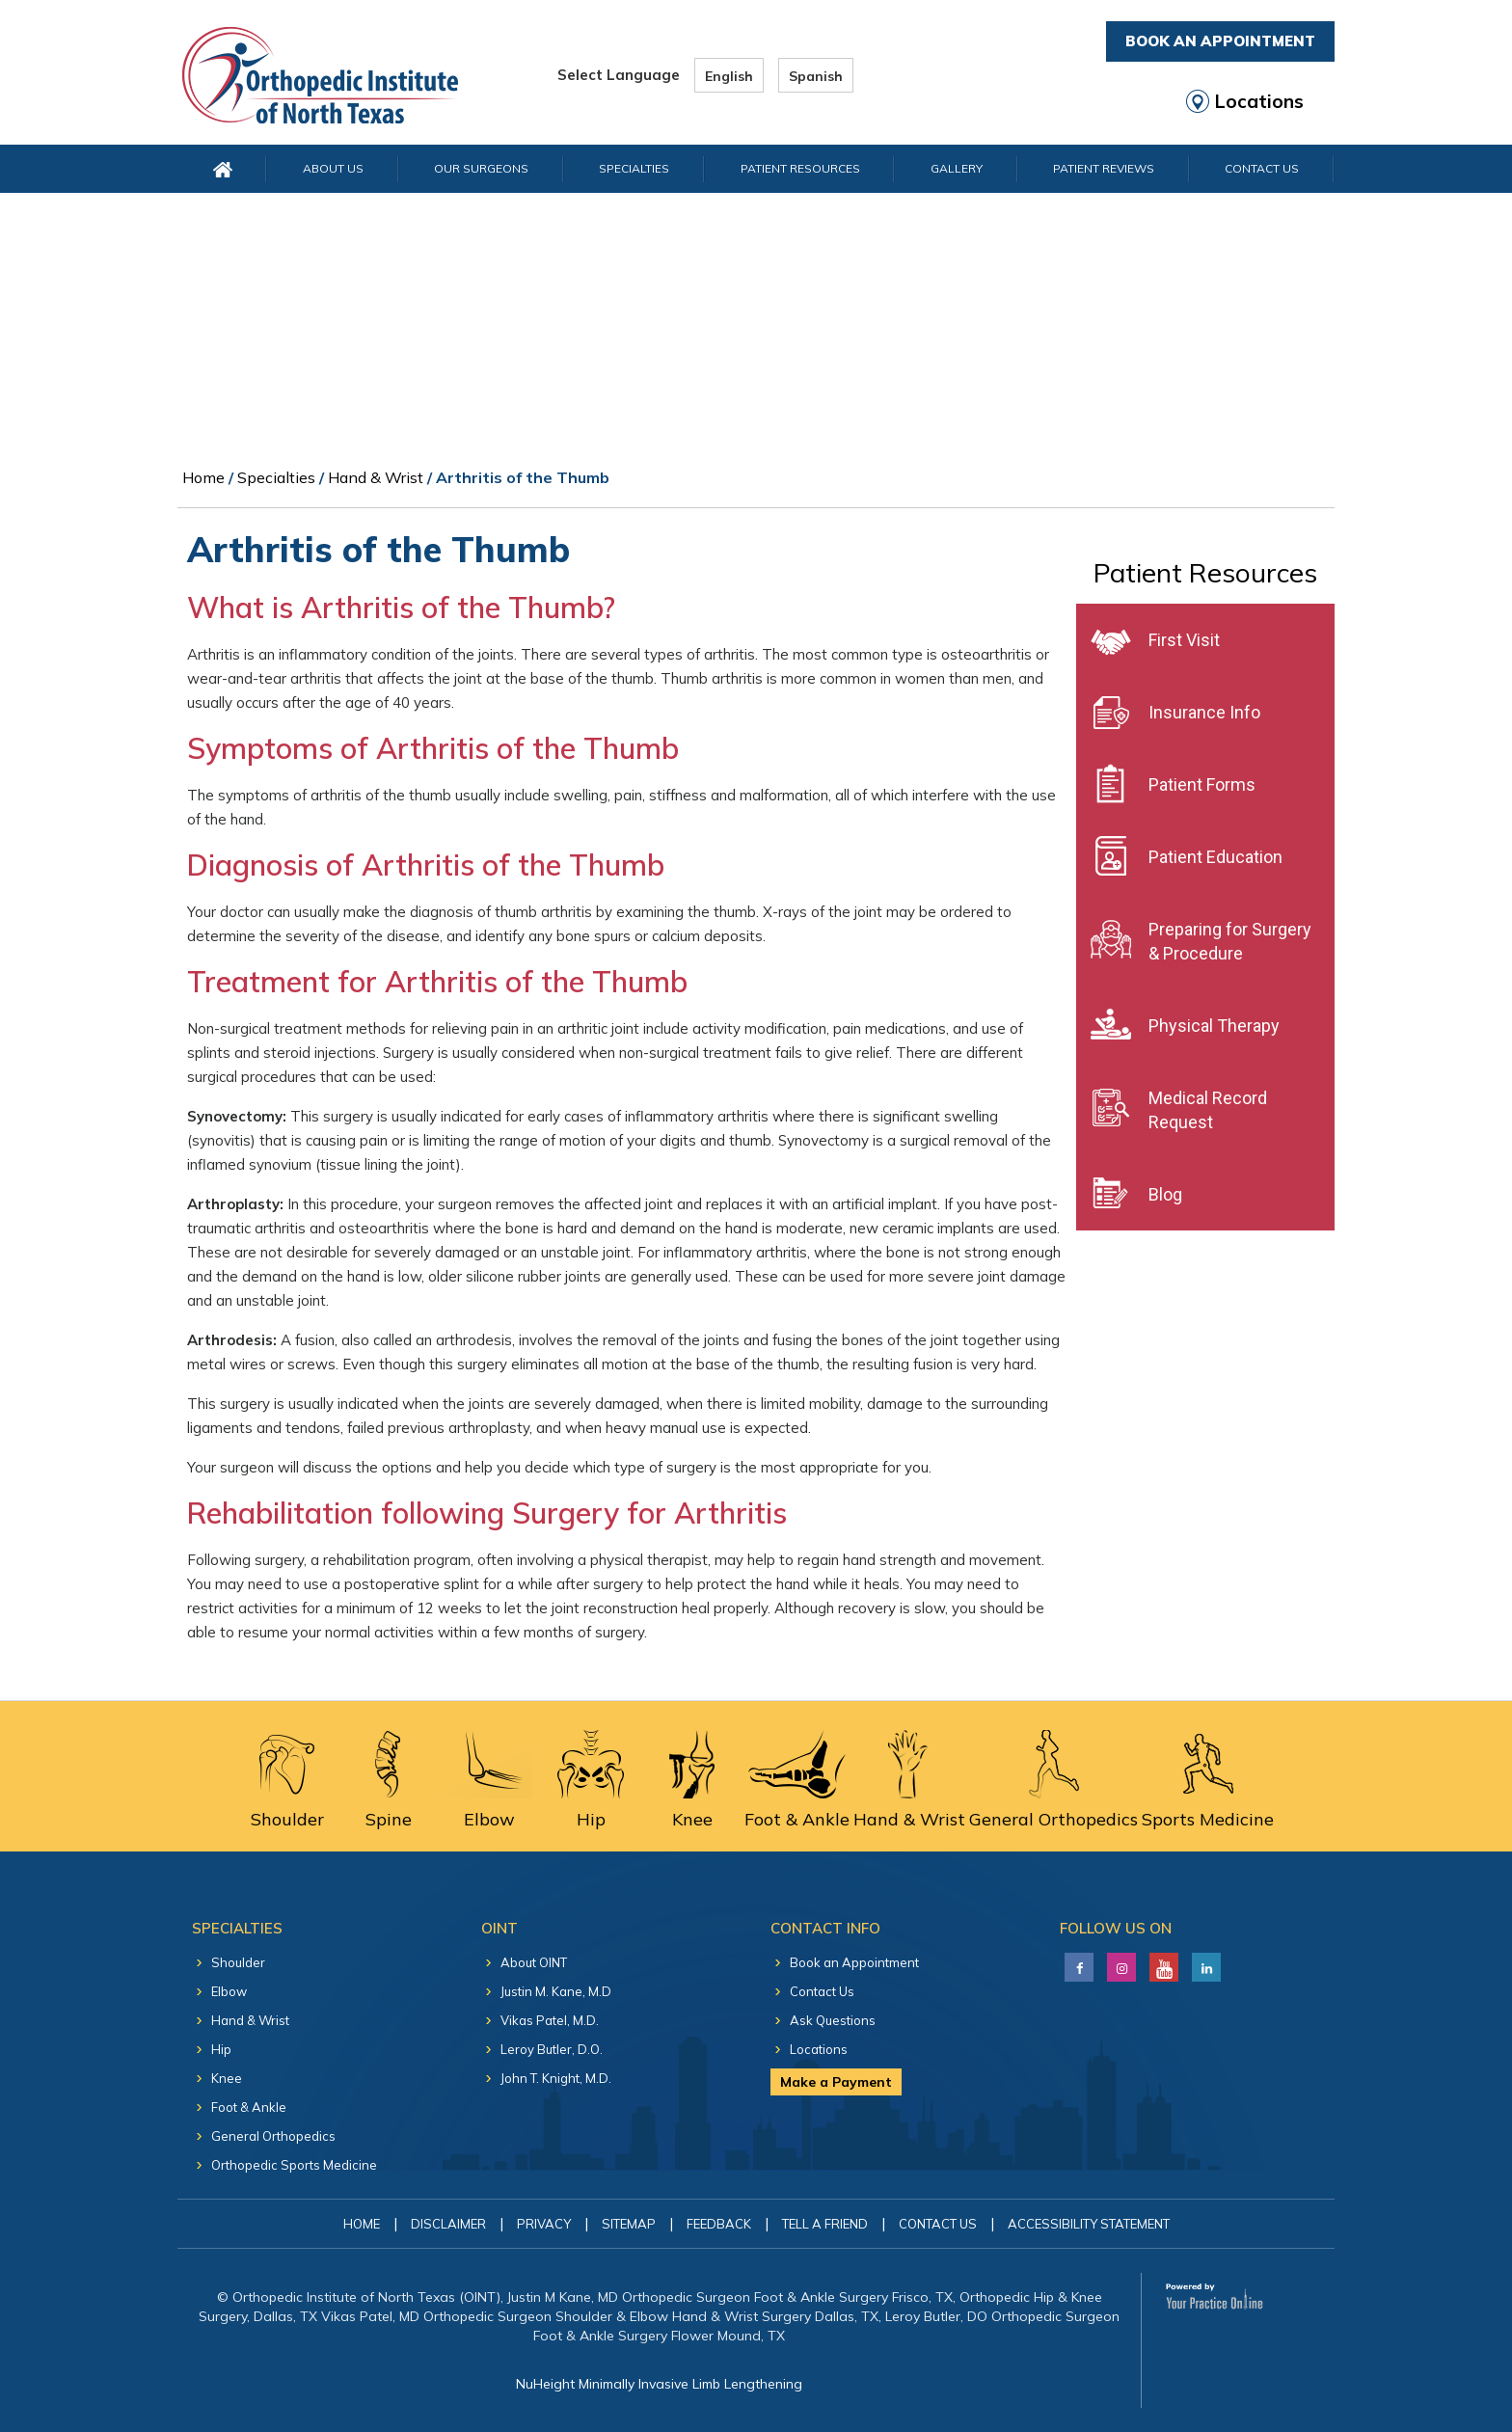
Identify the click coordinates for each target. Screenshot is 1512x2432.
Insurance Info (1204, 712)
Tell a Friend (825, 2223)
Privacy (544, 2223)
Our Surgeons (481, 168)
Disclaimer (448, 2223)
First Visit (1184, 640)
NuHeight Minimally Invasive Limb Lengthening (659, 2383)
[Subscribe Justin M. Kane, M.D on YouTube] (1161, 1962)
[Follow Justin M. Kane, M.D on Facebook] (1077, 1962)
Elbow (229, 1991)
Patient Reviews (1103, 168)
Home (203, 477)
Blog (1165, 1194)
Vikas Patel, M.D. (549, 2020)
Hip (221, 2049)
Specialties (634, 168)
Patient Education (1215, 857)
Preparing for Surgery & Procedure (1229, 941)
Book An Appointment (1220, 41)
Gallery (957, 168)
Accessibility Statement (1089, 2223)
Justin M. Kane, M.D (555, 1991)
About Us (333, 168)
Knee (226, 2078)
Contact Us (1262, 168)
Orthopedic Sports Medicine (294, 2165)
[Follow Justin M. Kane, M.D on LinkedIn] (1119, 1962)
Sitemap (629, 2223)
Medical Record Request (1207, 1110)
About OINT (533, 1962)
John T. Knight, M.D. (555, 2078)
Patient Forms (1202, 784)
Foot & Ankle (248, 2107)
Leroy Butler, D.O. (551, 2049)
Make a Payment (836, 2082)
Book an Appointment (854, 1962)
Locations (1259, 101)
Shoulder (238, 1962)
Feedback (719, 2223)
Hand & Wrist (375, 477)
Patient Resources (800, 168)
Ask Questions (833, 2020)
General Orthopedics (273, 2136)
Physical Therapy (1214, 1025)
